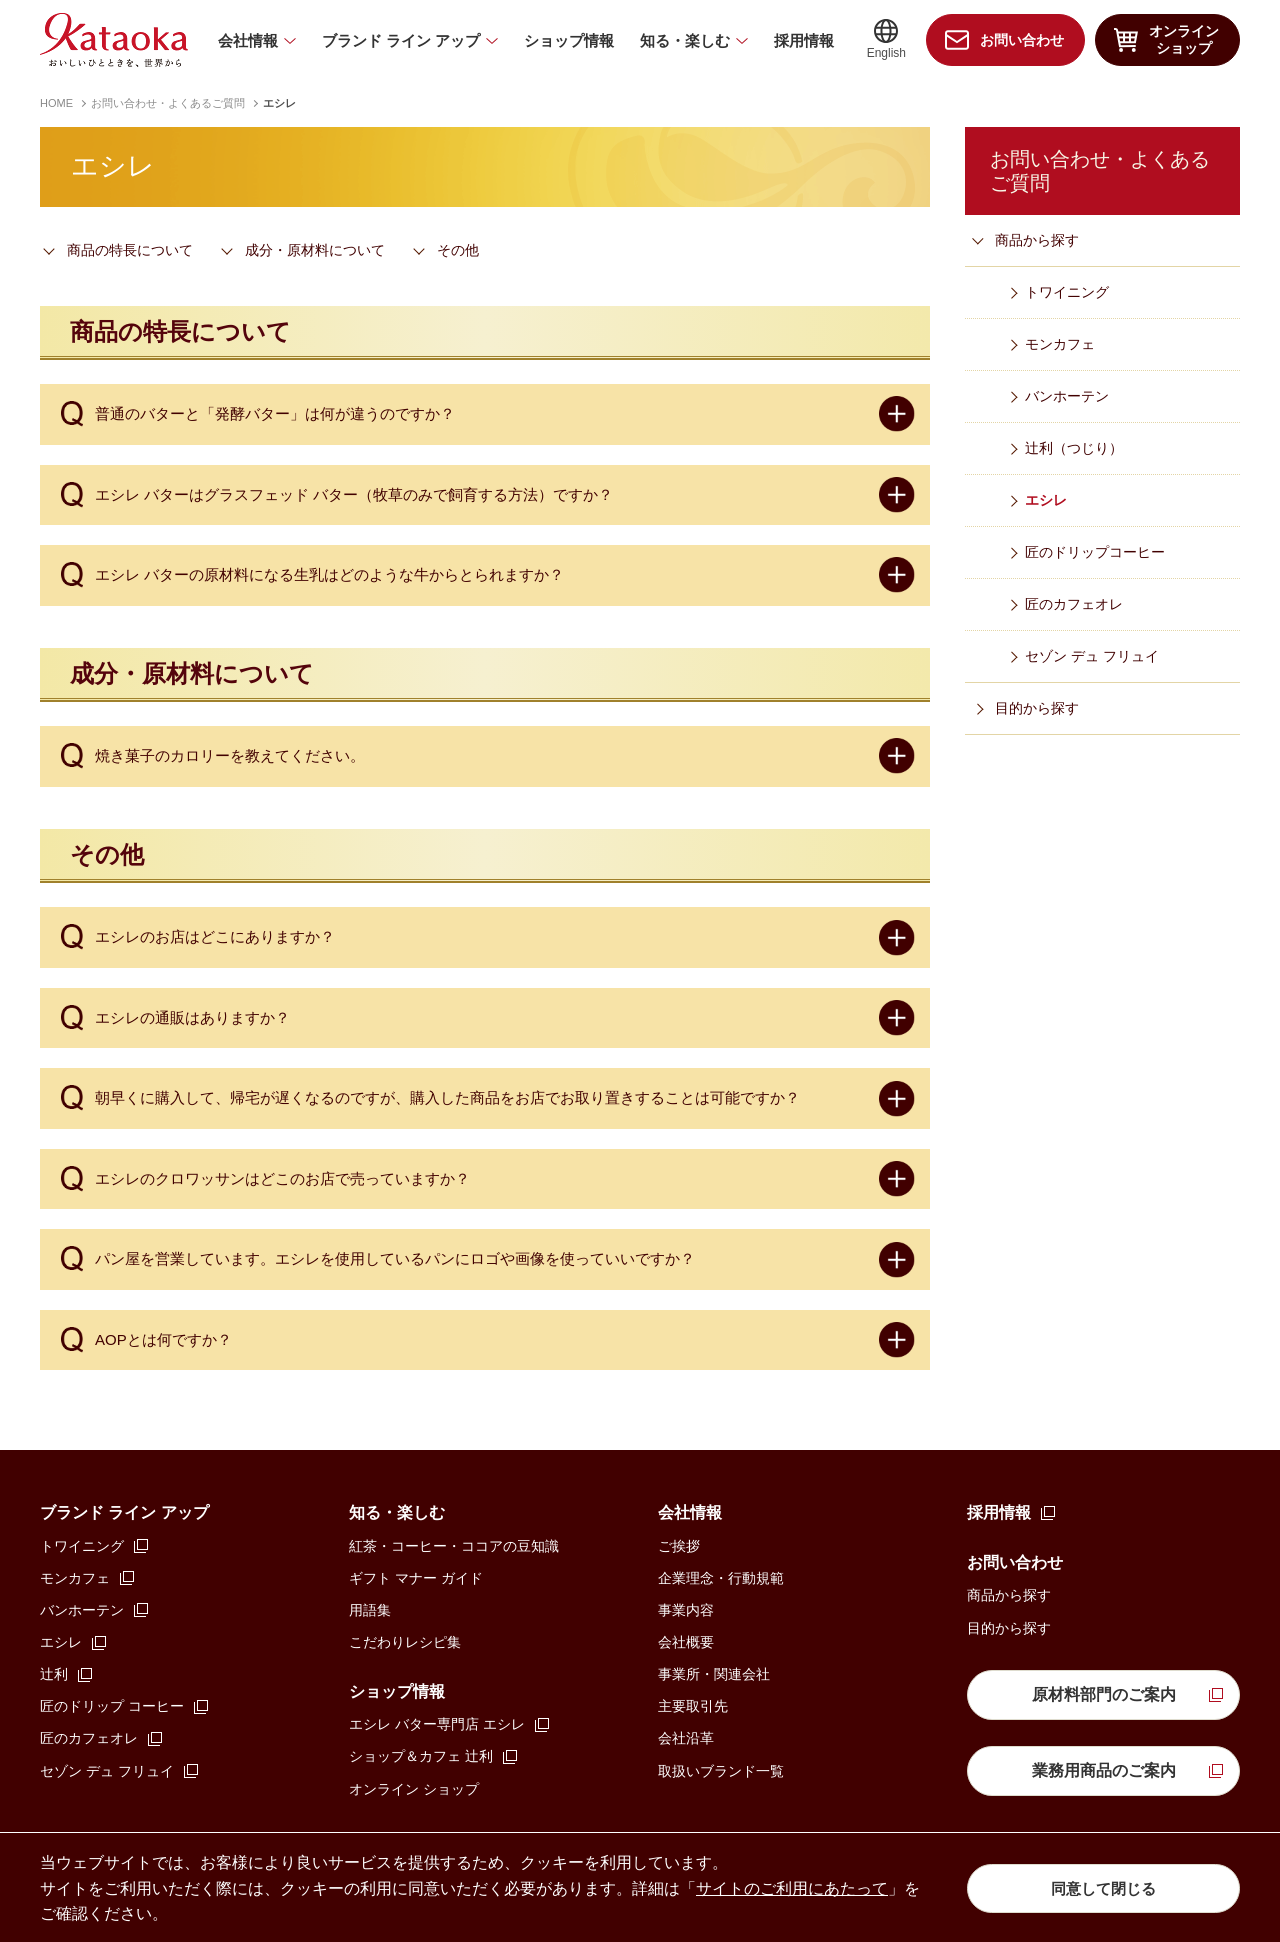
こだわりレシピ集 (405, 1642)
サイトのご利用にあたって (792, 1888)
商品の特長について (130, 250)
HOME (56, 103)
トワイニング (1067, 292)
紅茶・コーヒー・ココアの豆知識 (454, 1546)
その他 (458, 250)
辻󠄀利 (54, 1674)
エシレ (1046, 500)
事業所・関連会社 (714, 1674)
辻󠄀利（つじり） (1074, 448)
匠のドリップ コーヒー (112, 1706)
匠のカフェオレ (1074, 604)
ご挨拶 (679, 1546)
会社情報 (248, 40)
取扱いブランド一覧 (721, 1771)
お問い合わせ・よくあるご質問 (168, 103)
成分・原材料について (315, 250)
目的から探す (1037, 708)
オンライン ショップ (414, 1789)
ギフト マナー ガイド (416, 1578)
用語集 (370, 1610)
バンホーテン (1067, 396)
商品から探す (1037, 240)
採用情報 (804, 40)
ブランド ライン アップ (401, 40)
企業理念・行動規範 (721, 1578)
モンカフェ (1060, 344)
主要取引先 (693, 1706)
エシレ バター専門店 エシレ (437, 1724)
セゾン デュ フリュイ (1092, 656)
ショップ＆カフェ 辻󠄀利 (421, 1756)
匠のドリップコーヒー (1095, 552)
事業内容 (686, 1610)
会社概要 (686, 1642)
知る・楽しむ (685, 40)
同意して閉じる (1104, 1887)
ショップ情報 (569, 40)
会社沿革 (686, 1738)
